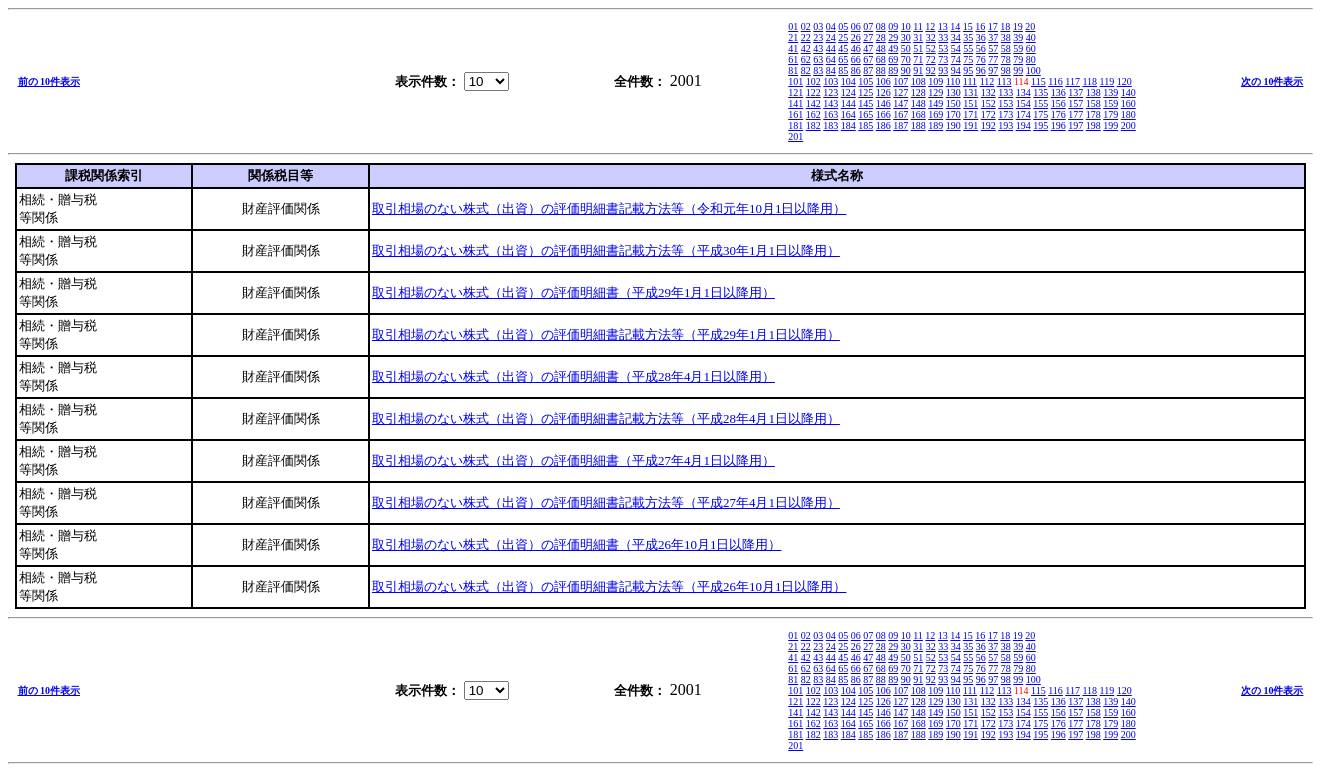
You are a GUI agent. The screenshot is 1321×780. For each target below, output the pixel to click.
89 (893, 70)
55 (968, 48)
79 (1018, 59)
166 (883, 114)
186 (883, 125)
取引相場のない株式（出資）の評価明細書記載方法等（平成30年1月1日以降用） (606, 250)
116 (1055, 81)
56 (981, 48)
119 (1107, 81)
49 (893, 48)
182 (813, 125)
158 (1093, 103)
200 (1128, 125)
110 (953, 81)
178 (1093, 114)
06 (856, 26)
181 (795, 125)
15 (968, 26)
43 (818, 48)
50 (906, 48)
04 (831, 26)
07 (868, 26)
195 (1040, 125)
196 (1058, 125)
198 (1093, 125)
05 (843, 26)
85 (843, 70)
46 (856, 48)
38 (1006, 37)
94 (956, 70)
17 (993, 26)
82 (806, 70)
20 (1030, 26)
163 (830, 114)
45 (843, 48)
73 (943, 59)
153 (1005, 103)
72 (931, 59)
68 (881, 59)
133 (1005, 92)
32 (931, 37)
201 (795, 136)
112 (987, 81)
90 (906, 70)
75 (968, 59)
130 (953, 92)
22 (806, 37)
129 (935, 92)
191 (970, 125)
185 (865, 125)
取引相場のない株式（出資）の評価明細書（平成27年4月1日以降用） (573, 460)
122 (813, 92)
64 (831, 59)
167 (900, 114)
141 (795, 103)
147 (900, 103)
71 (918, 59)
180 (1128, 114)
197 (1075, 125)
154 (1023, 103)
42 (806, 48)
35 (968, 37)
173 (1005, 114)
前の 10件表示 (49, 81)
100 (1033, 70)
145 (865, 103)
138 (1093, 92)
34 (956, 37)
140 (1128, 92)
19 (1018, 26)
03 (818, 26)
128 (918, 92)
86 (856, 70)
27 (868, 37)
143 (830, 103)
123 (830, 92)
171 (970, 114)
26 (856, 37)
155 (1040, 103)
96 (981, 70)
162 (813, 114)
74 (956, 59)
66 (856, 59)
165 (865, 114)
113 (1004, 81)
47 (868, 48)
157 (1075, 103)
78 (1006, 59)
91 (918, 70)
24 (831, 37)
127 (900, 92)
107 (900, 81)
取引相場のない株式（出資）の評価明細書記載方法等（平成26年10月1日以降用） (609, 586)
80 (1031, 59)
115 (1038, 81)
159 (1110, 103)
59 (1018, 48)
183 (830, 125)
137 (1075, 92)
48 (881, 48)
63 (818, 59)
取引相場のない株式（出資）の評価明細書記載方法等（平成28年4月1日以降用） (606, 418)
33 (943, 37)
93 (943, 70)
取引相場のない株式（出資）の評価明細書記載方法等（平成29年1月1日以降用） (606, 334)
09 (893, 26)
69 (893, 59)
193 (1005, 125)
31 (918, 37)
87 (868, 70)
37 (993, 37)
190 (953, 125)
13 (943, 26)
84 (831, 70)
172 (988, 114)
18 (1005, 26)
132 (988, 92)
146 (883, 103)
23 (818, 37)
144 (848, 103)
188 (918, 125)
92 (931, 70)
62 (806, 59)
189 (935, 125)
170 (953, 114)
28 (881, 37)
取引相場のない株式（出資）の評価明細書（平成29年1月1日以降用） (573, 292)
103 (830, 81)
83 (818, 70)
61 (793, 59)
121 (795, 92)
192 (988, 125)
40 (1031, 37)
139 (1110, 92)
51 (918, 48)
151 (970, 103)
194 (1023, 125)
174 (1023, 114)
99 (1018, 70)
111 (970, 81)
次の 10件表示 (1272, 81)
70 (906, 59)
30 (906, 37)
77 (993, 59)
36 (981, 37)
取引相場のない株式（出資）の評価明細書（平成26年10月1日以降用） (577, 544)
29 (893, 37)
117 (1072, 81)
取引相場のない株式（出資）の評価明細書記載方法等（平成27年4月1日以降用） (606, 502)
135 (1040, 92)
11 (918, 26)
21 (793, 37)
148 (918, 103)
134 (1023, 92)
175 (1040, 114)
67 (868, 59)
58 (1006, 48)
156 (1058, 103)
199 (1110, 125)
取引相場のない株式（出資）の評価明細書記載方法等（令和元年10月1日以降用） (609, 208)
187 (900, 125)
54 (956, 48)
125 (865, 92)
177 (1075, 114)
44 (831, 48)
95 (968, 70)
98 (1006, 70)
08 (881, 26)
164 (848, 114)
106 (883, 81)
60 (1031, 48)
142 (813, 103)
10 (906, 26)
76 (981, 59)
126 (883, 92)
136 (1058, 92)
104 (848, 81)
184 (848, 125)
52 (931, 48)
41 (793, 48)
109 (935, 81)
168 (918, 114)
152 (988, 103)
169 (935, 114)
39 (1018, 37)
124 (848, 92)
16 (980, 26)
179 (1110, 114)
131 (970, 92)
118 (1089, 81)
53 (943, 48)
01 (793, 26)
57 (993, 48)
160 (1128, 103)
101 (795, 81)
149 (935, 103)
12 (930, 26)
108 (918, 81)
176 (1058, 114)
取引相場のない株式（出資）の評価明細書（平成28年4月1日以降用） (573, 376)
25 (843, 37)
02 (806, 26)
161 (795, 114)
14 (955, 26)
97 (993, 70)
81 (793, 70)
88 (881, 70)
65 (843, 59)
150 (953, 103)
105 (865, 81)
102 (813, 81)
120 (1124, 81)
